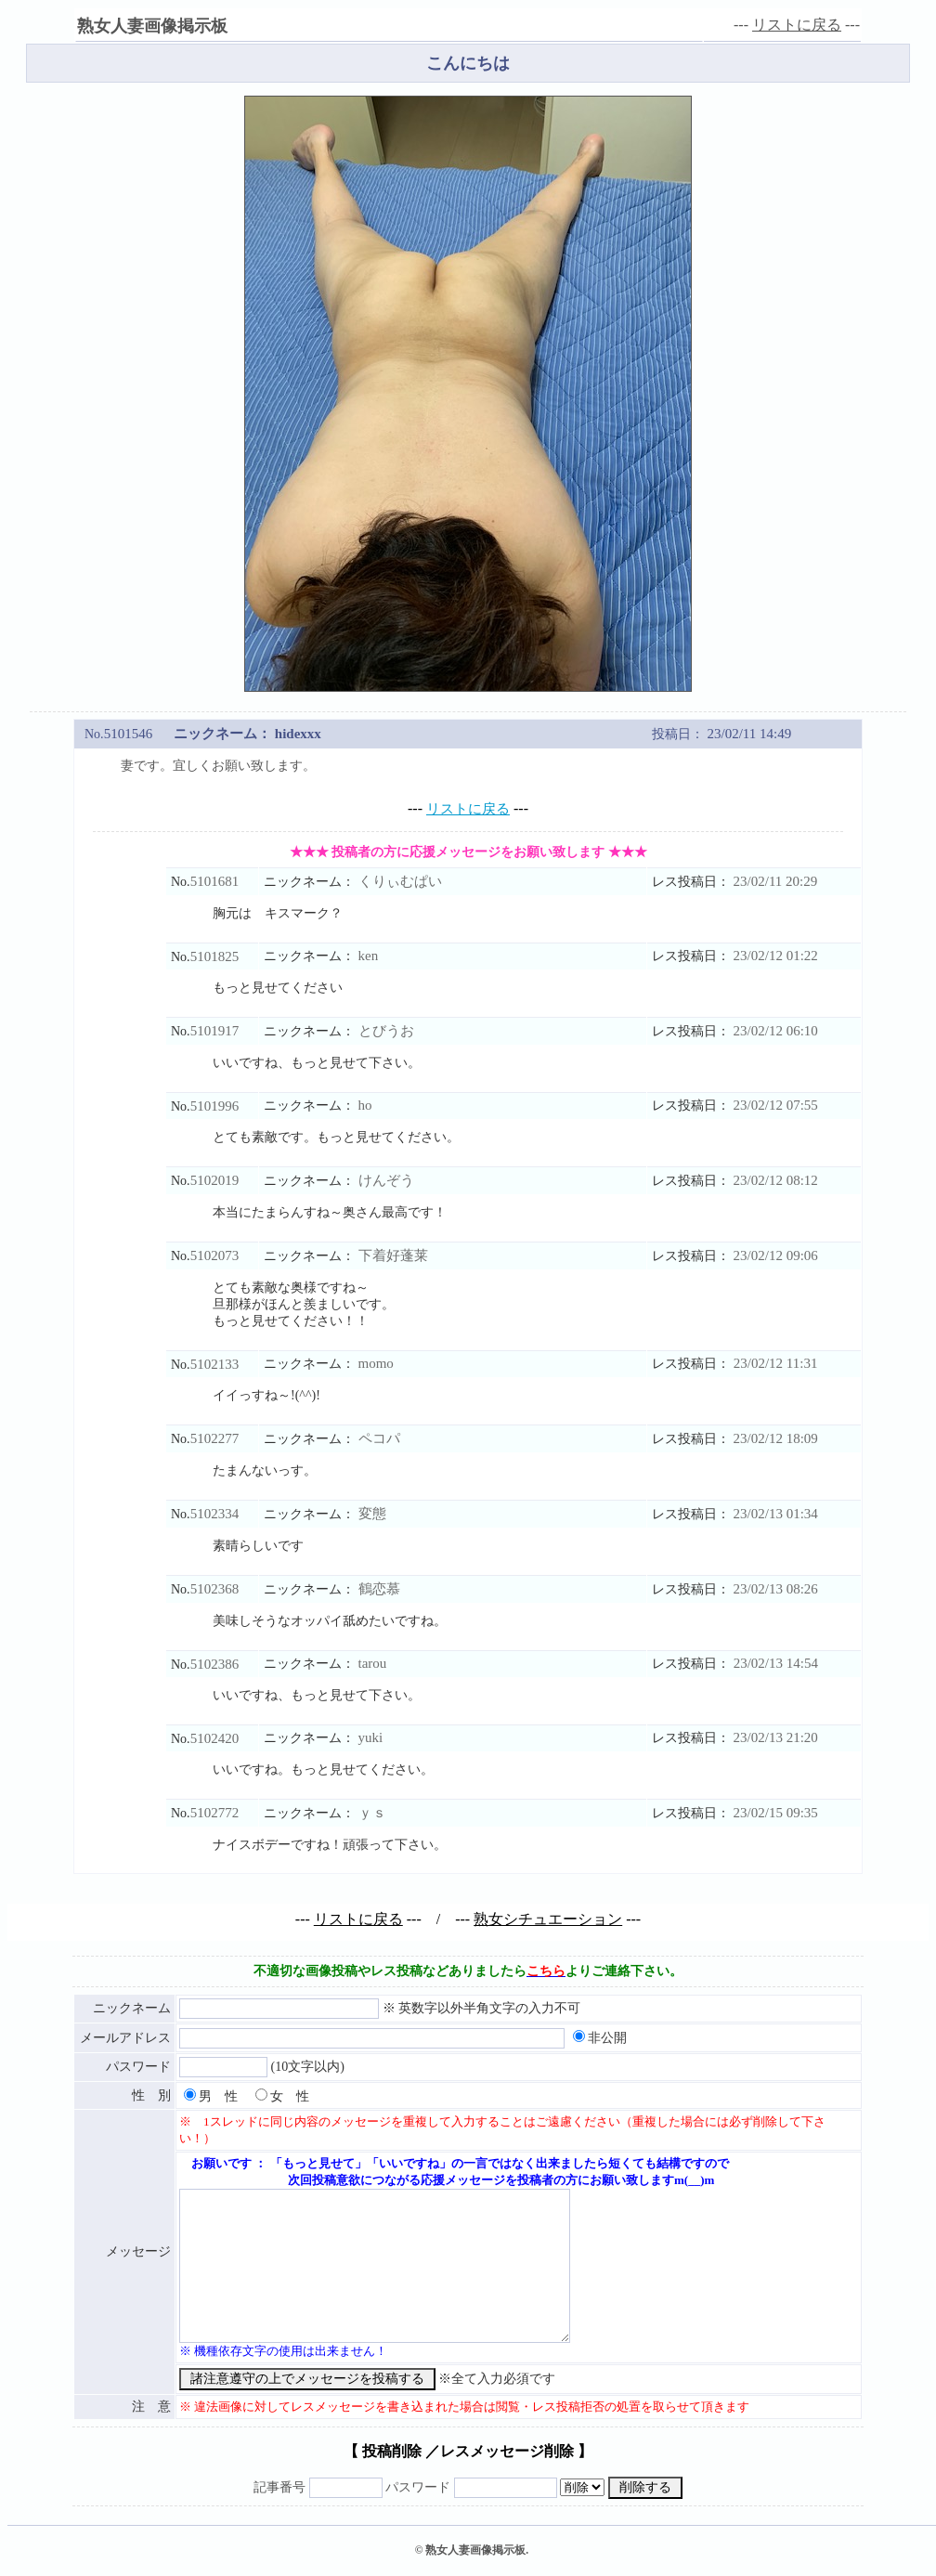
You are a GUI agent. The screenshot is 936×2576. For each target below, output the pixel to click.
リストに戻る (796, 25)
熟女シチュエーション (548, 1919)
